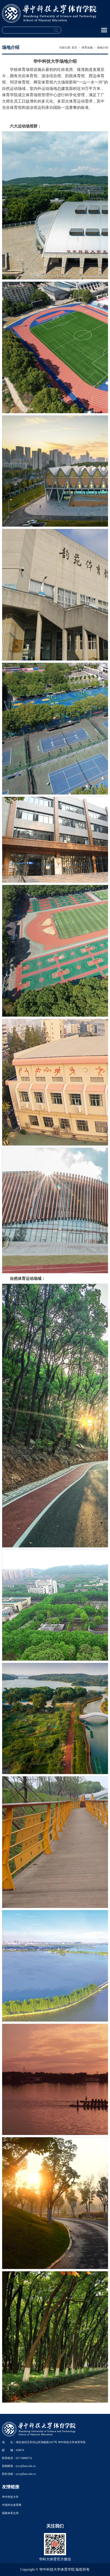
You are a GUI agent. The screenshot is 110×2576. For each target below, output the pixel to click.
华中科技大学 (10, 2496)
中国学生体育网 (11, 2505)
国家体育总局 (10, 2513)
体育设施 (87, 47)
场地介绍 (102, 47)
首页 (74, 47)
